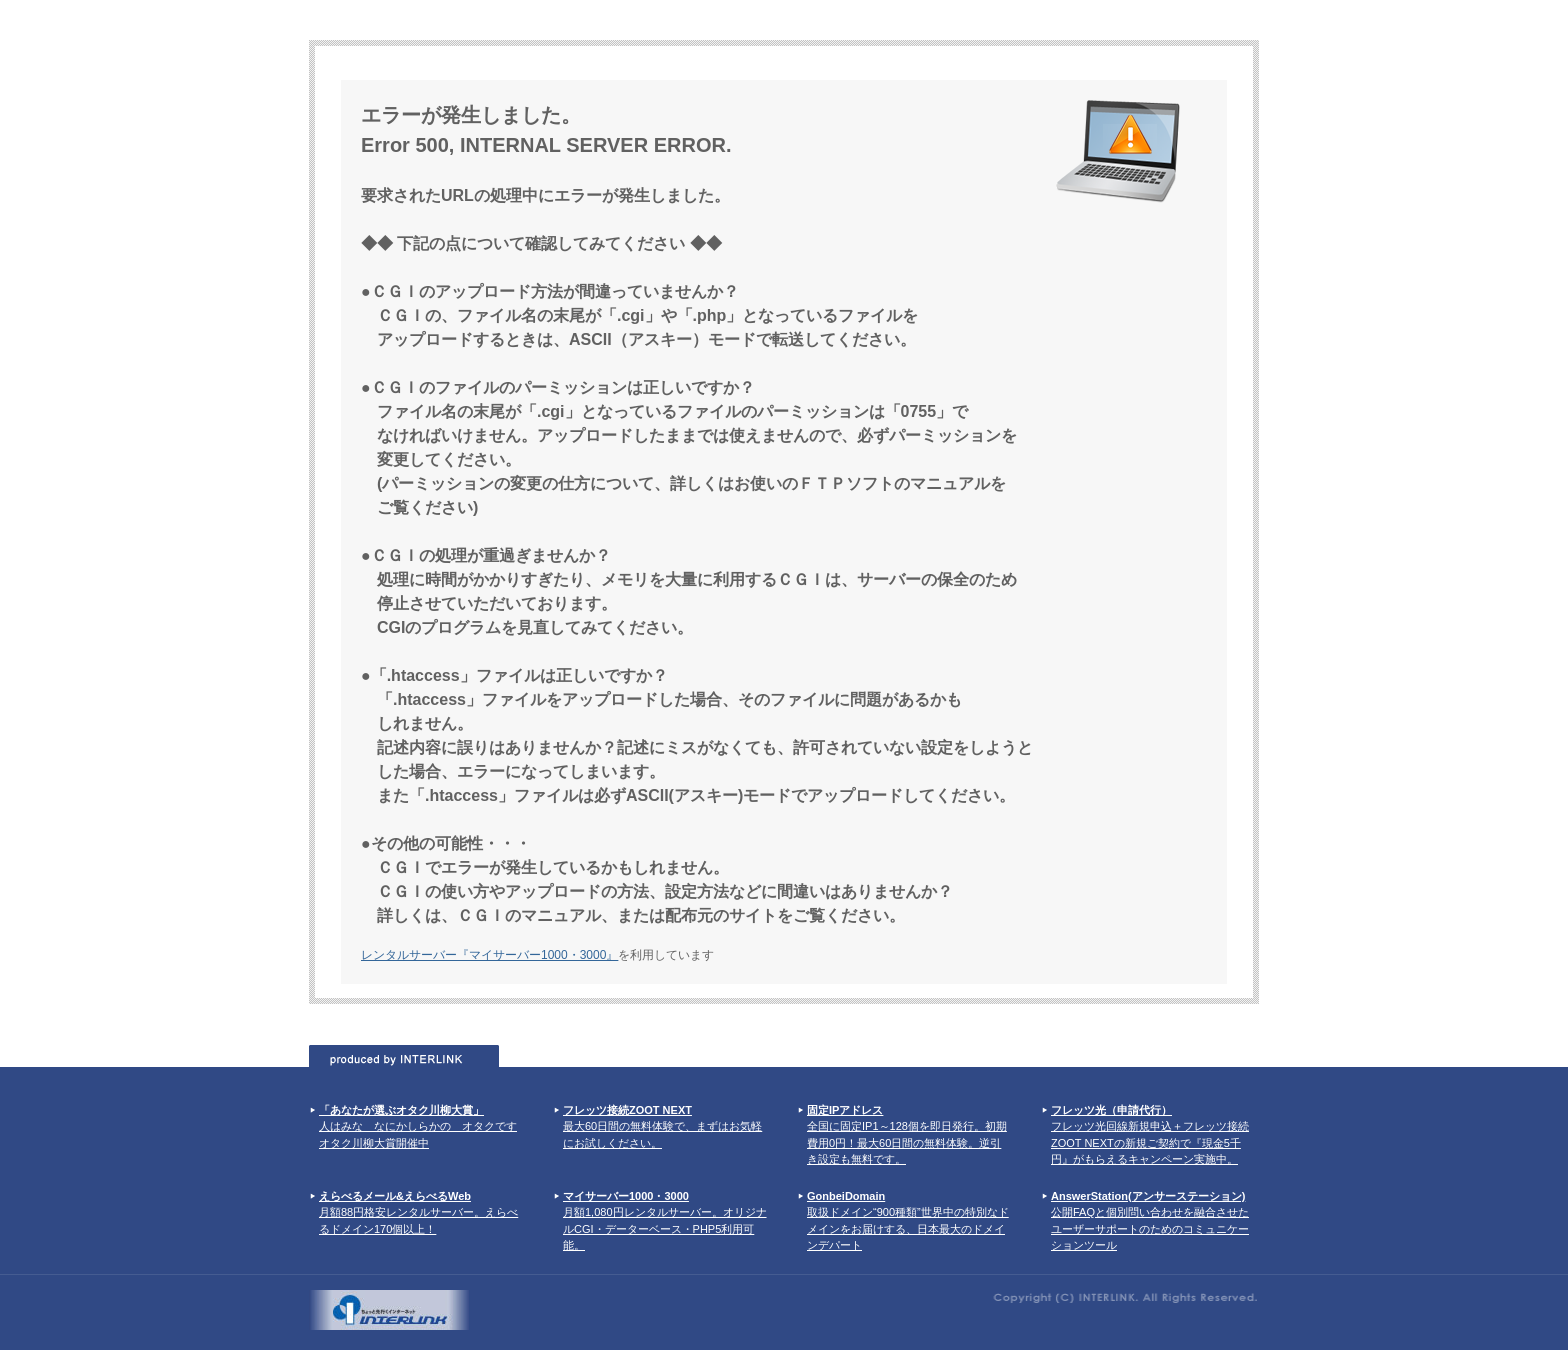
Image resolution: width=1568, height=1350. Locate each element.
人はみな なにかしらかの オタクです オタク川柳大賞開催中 (418, 1126)
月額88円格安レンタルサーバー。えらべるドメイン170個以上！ (418, 1212)
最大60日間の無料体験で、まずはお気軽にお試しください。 (662, 1126)
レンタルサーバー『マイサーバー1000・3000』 (489, 955)
